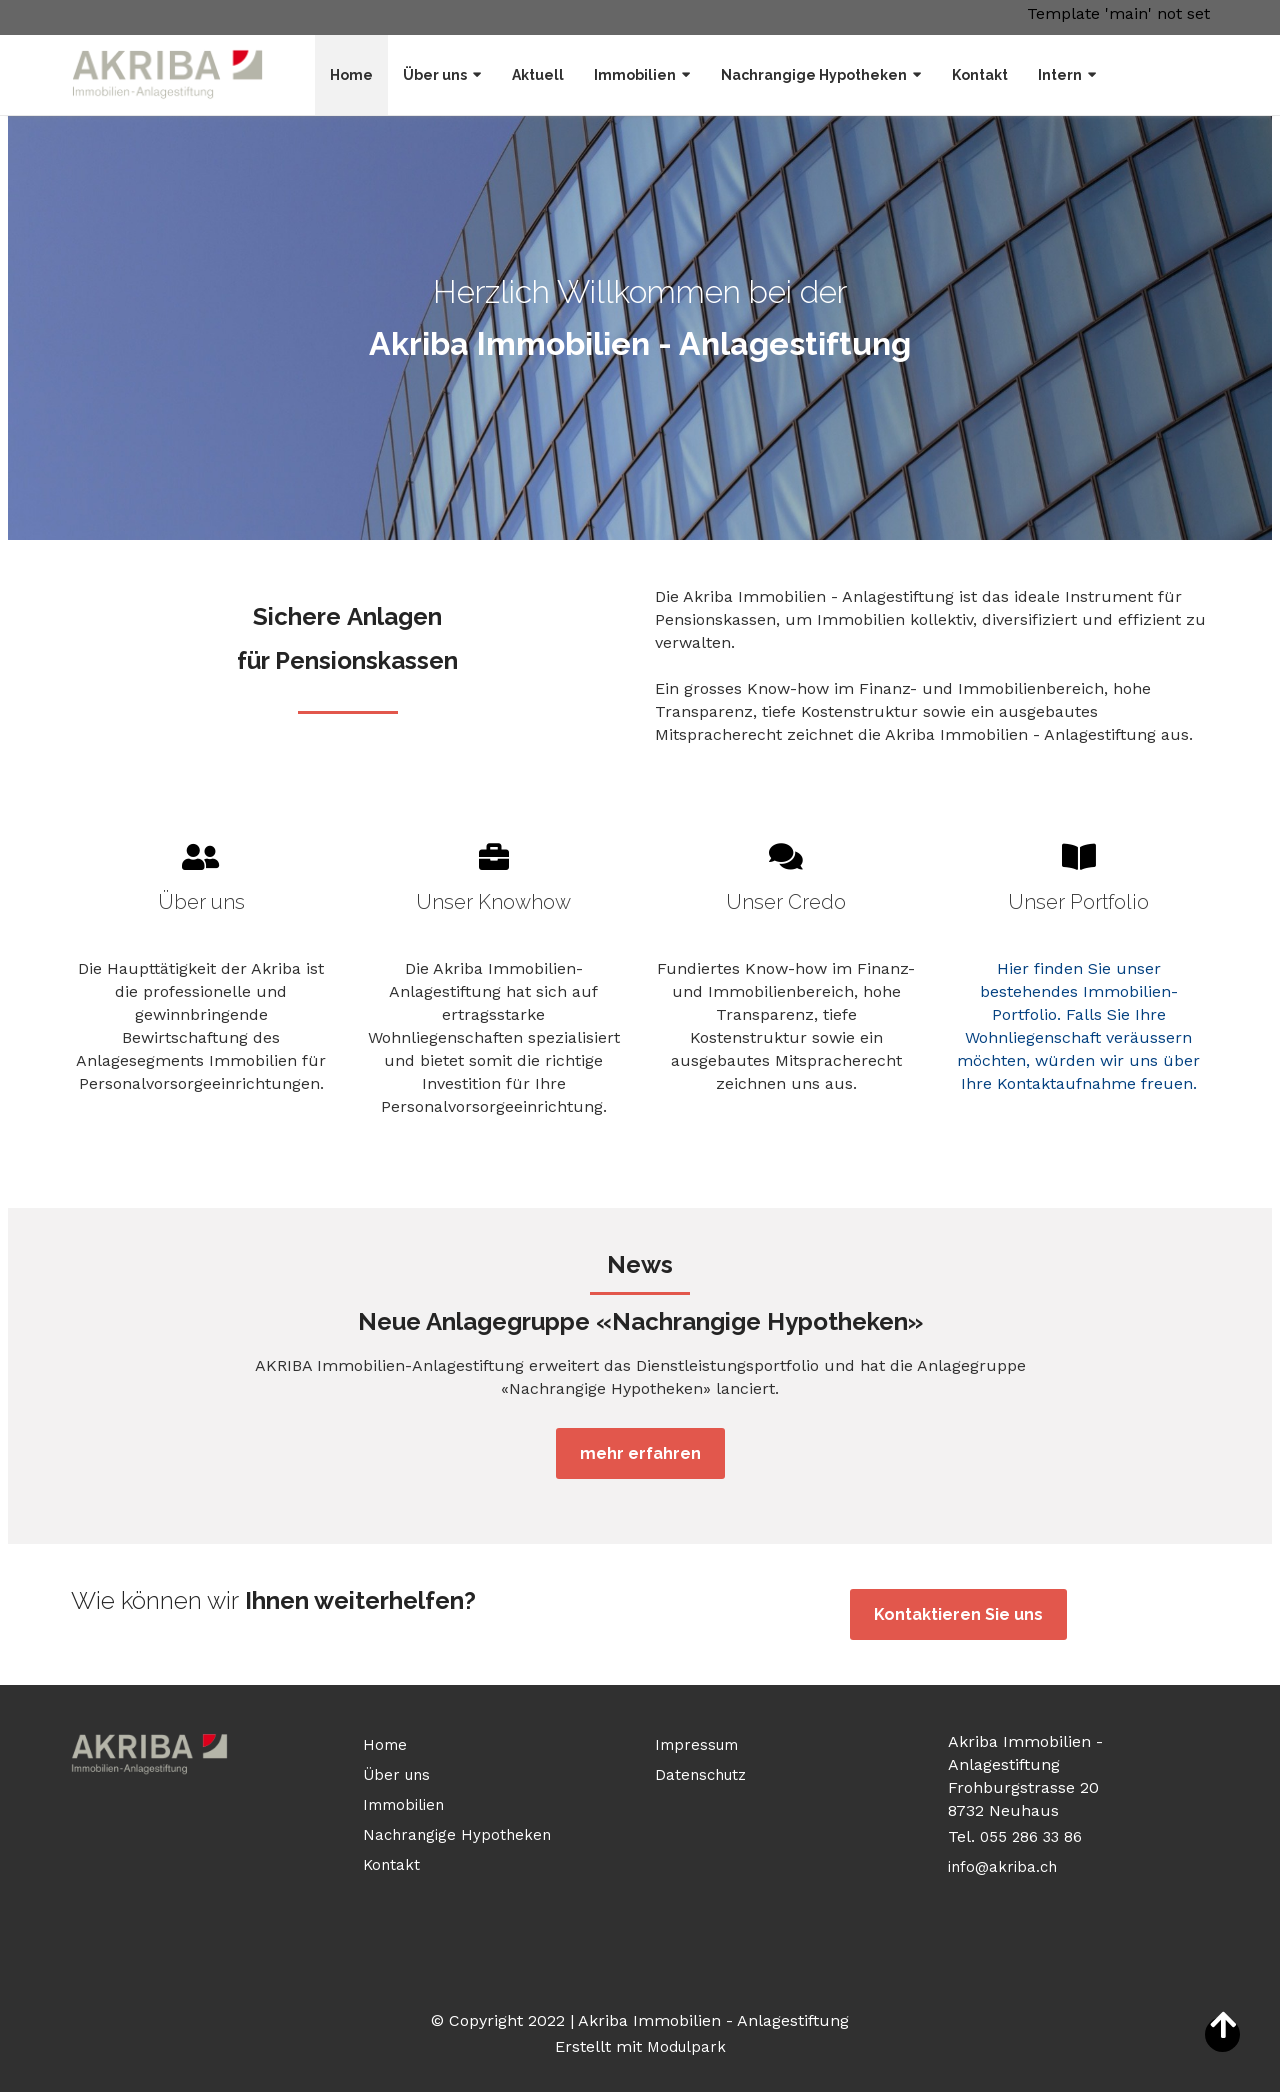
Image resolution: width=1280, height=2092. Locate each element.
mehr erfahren (640, 1453)
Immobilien (635, 75)
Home (351, 75)
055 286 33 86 (1033, 1837)
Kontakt (980, 75)
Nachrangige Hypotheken (814, 75)
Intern (1060, 75)
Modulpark (686, 2047)
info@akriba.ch (1002, 1867)
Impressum (696, 1745)
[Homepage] (168, 74)
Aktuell (538, 75)
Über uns (435, 75)
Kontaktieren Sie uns (958, 1614)
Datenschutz (700, 1775)
